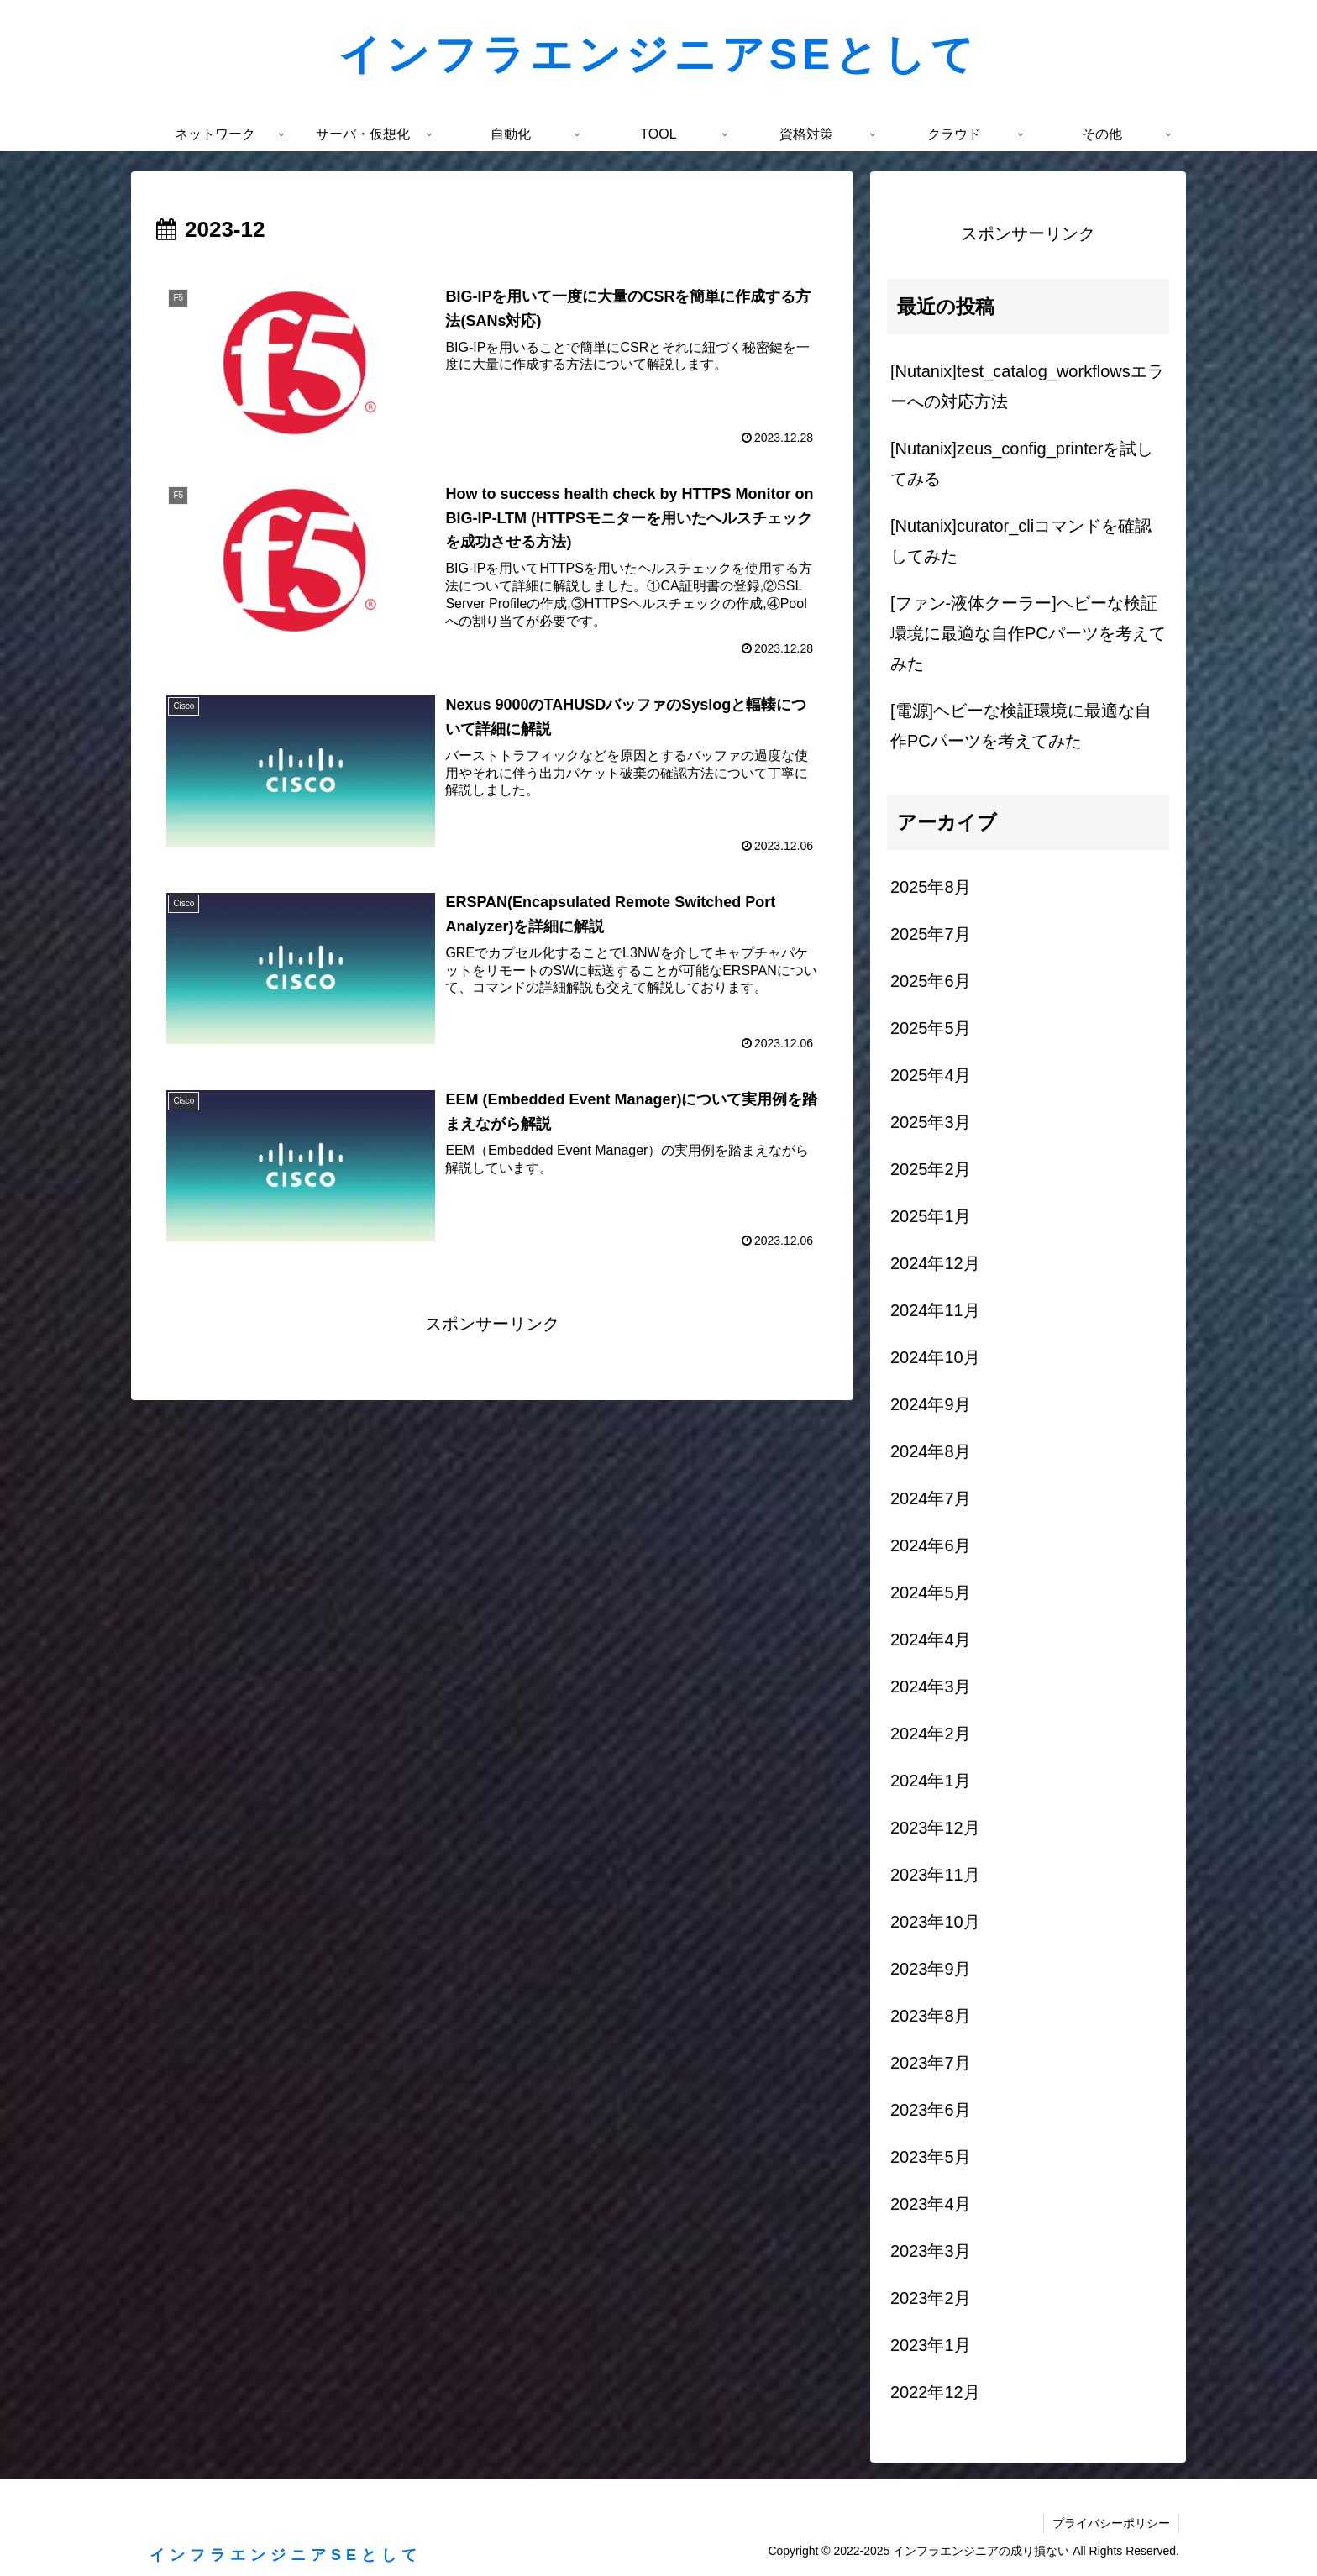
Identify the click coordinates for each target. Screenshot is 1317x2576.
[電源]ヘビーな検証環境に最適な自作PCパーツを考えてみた (1021, 725)
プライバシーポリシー (1111, 2523)
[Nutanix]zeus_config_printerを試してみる (1021, 463)
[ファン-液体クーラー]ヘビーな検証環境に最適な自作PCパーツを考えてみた (1028, 633)
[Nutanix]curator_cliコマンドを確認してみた (1021, 541)
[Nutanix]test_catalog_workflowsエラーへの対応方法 (1027, 386)
